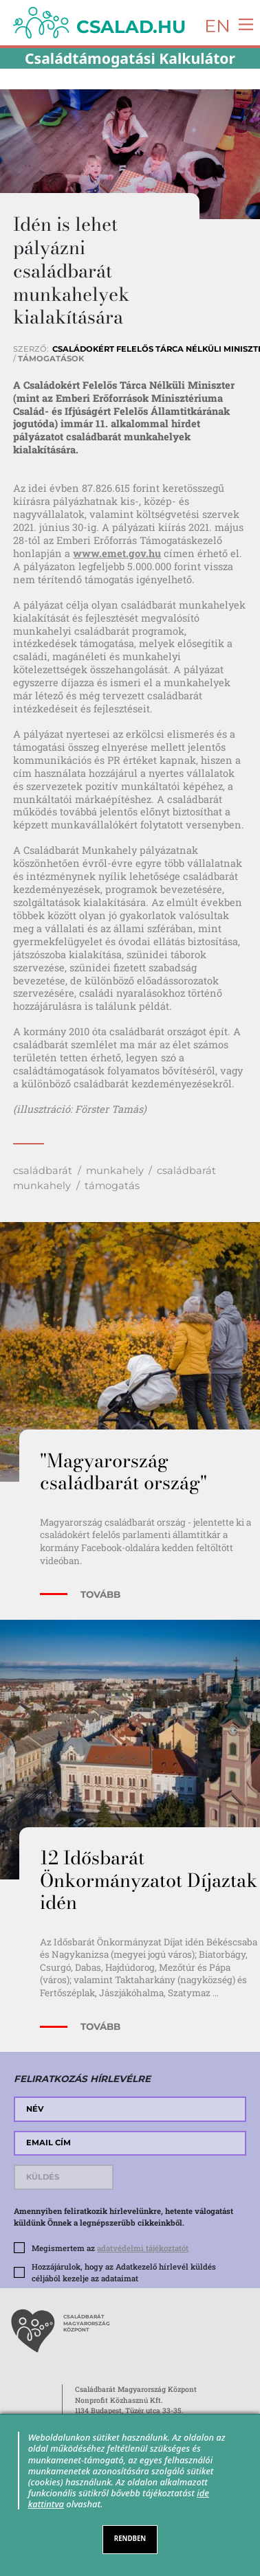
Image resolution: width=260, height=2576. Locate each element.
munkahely (115, 1170)
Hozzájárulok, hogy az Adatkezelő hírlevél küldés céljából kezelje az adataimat (124, 2272)
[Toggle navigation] (242, 23)
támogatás (112, 1185)
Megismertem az (110, 2248)
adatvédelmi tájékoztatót (142, 2248)
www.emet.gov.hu (117, 553)
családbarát (42, 1170)
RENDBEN (130, 2538)
